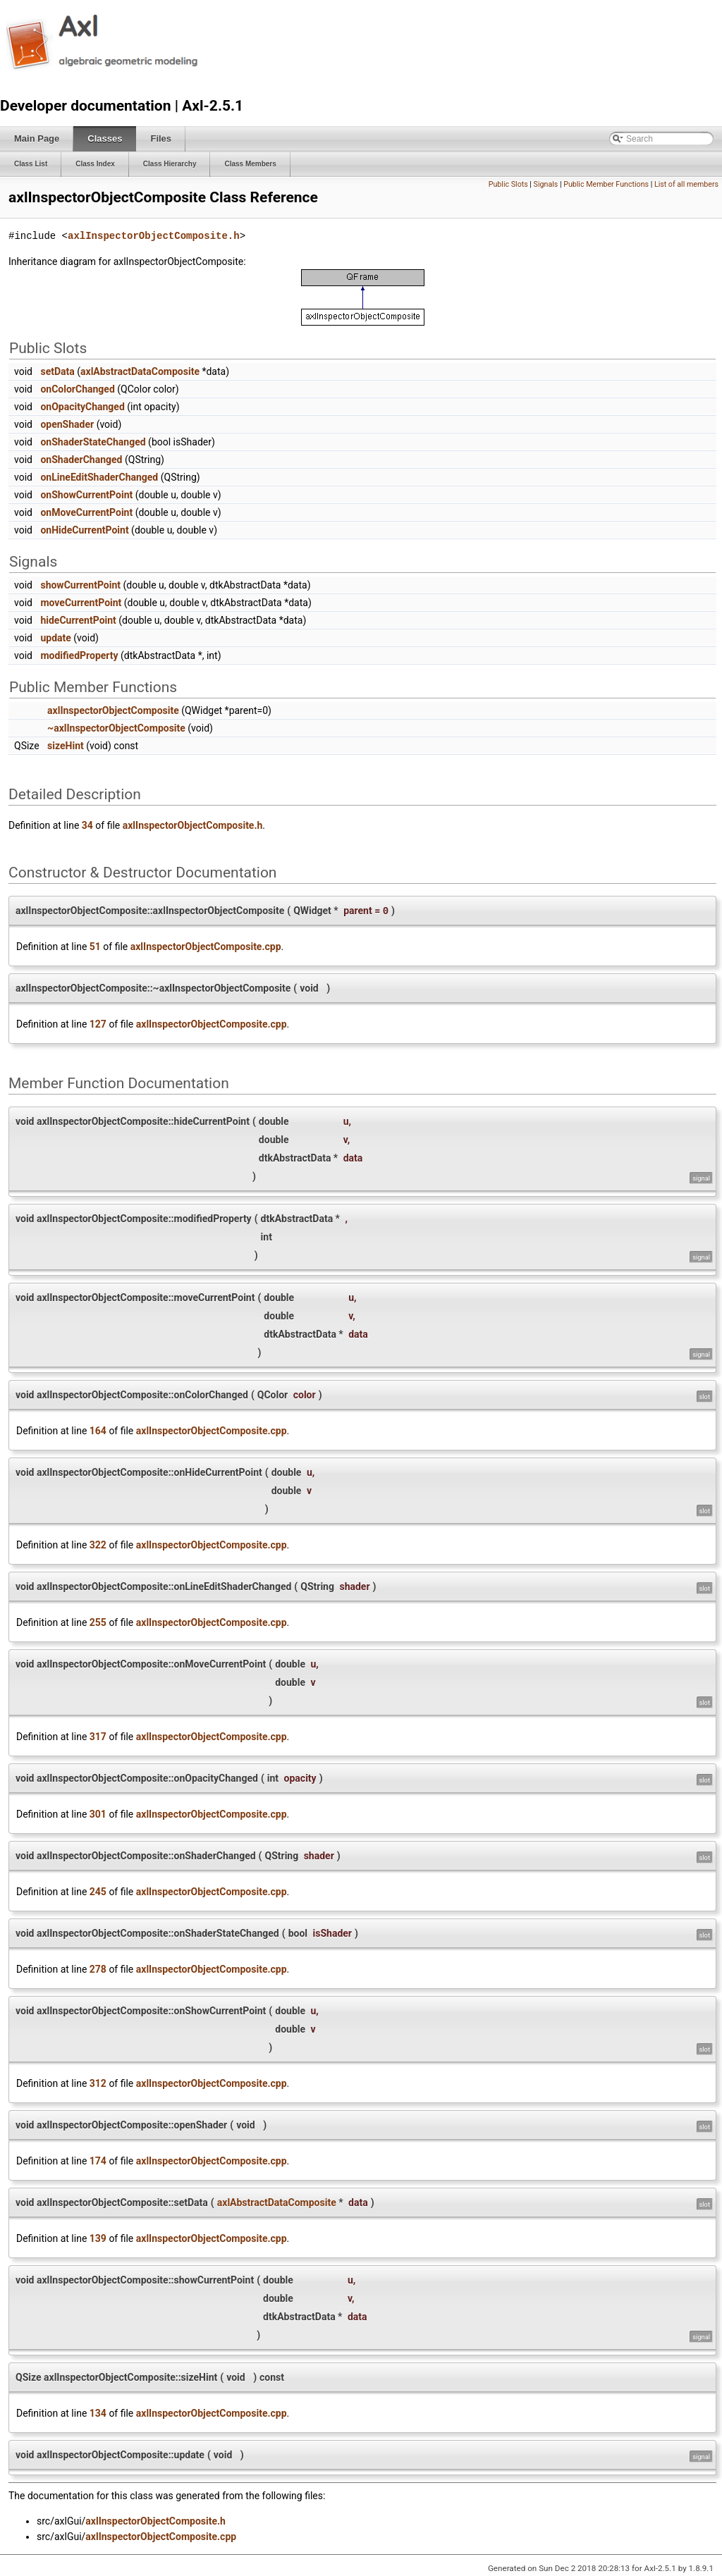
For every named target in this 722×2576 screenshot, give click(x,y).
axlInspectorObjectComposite (113, 710)
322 (98, 1545)
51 (95, 946)
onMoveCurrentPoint (86, 512)
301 (98, 1814)
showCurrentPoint (80, 585)
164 (98, 1430)
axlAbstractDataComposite (140, 371)
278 (98, 1969)
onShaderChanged (81, 459)
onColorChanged (77, 389)
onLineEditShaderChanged (99, 477)
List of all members (686, 184)
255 (98, 1622)
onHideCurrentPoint (84, 530)
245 (98, 1891)
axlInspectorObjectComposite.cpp (205, 946)
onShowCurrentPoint (86, 494)
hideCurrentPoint (78, 620)
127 (98, 1024)
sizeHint (65, 745)
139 (98, 2238)
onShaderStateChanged (92, 442)
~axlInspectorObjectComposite (116, 728)
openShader (67, 424)
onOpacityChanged (82, 406)
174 (98, 2161)
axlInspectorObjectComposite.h (154, 235)
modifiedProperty (79, 655)
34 (87, 825)
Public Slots (508, 184)
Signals (546, 184)
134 (98, 2413)
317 (98, 1736)
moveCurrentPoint (80, 602)
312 (98, 2083)
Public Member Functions (606, 184)
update (55, 637)
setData (57, 371)
